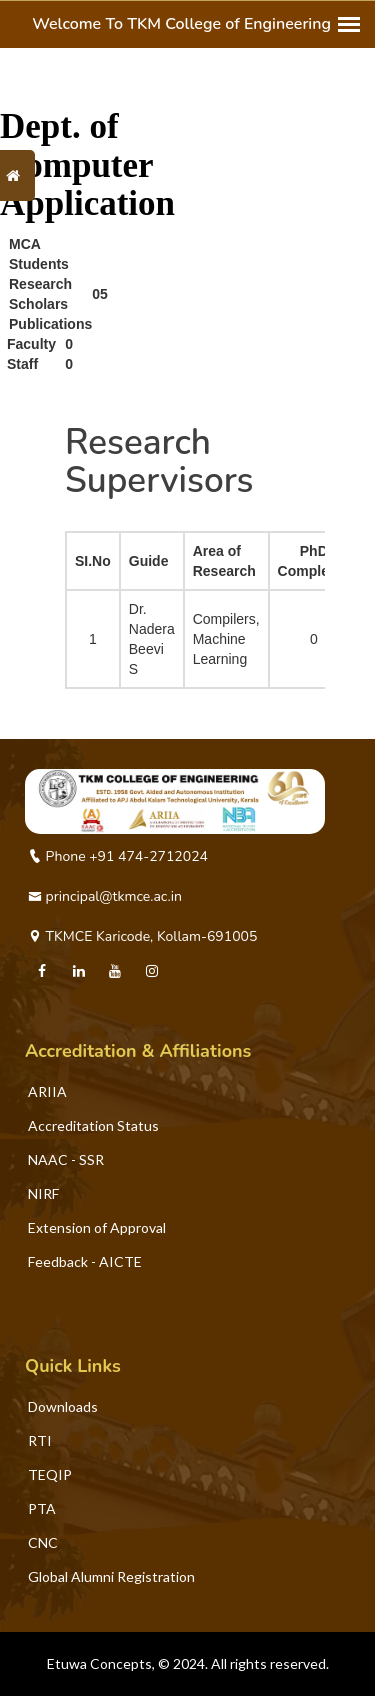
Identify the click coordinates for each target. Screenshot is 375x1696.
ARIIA (47, 1091)
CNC (43, 1542)
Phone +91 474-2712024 (118, 856)
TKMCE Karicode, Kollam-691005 (142, 936)
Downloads (63, 1406)
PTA (42, 1508)
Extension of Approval (97, 1227)
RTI (40, 1440)
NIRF (43, 1193)
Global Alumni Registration (111, 1576)
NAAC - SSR (66, 1159)
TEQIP (50, 1474)
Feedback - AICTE (85, 1261)
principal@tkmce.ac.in (105, 896)
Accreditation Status (93, 1125)
